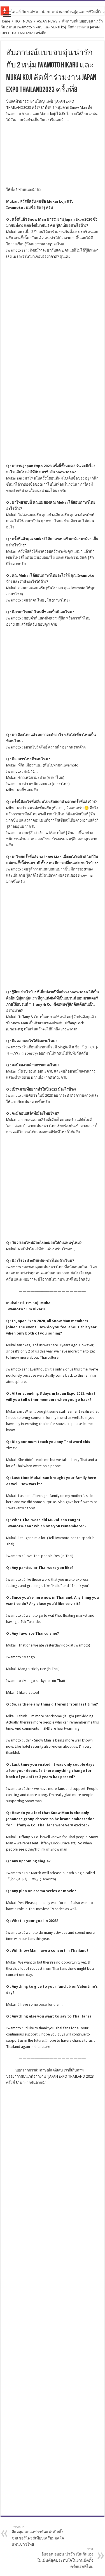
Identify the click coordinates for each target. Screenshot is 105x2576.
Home (5, 21)
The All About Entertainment (62, 2555)
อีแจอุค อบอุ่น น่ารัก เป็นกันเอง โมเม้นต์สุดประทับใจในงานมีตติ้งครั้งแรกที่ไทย (64, 2278)
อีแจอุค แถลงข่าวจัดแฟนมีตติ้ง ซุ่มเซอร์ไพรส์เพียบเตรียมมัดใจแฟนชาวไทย (40, 2256)
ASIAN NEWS (47, 21)
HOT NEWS (23, 21)
